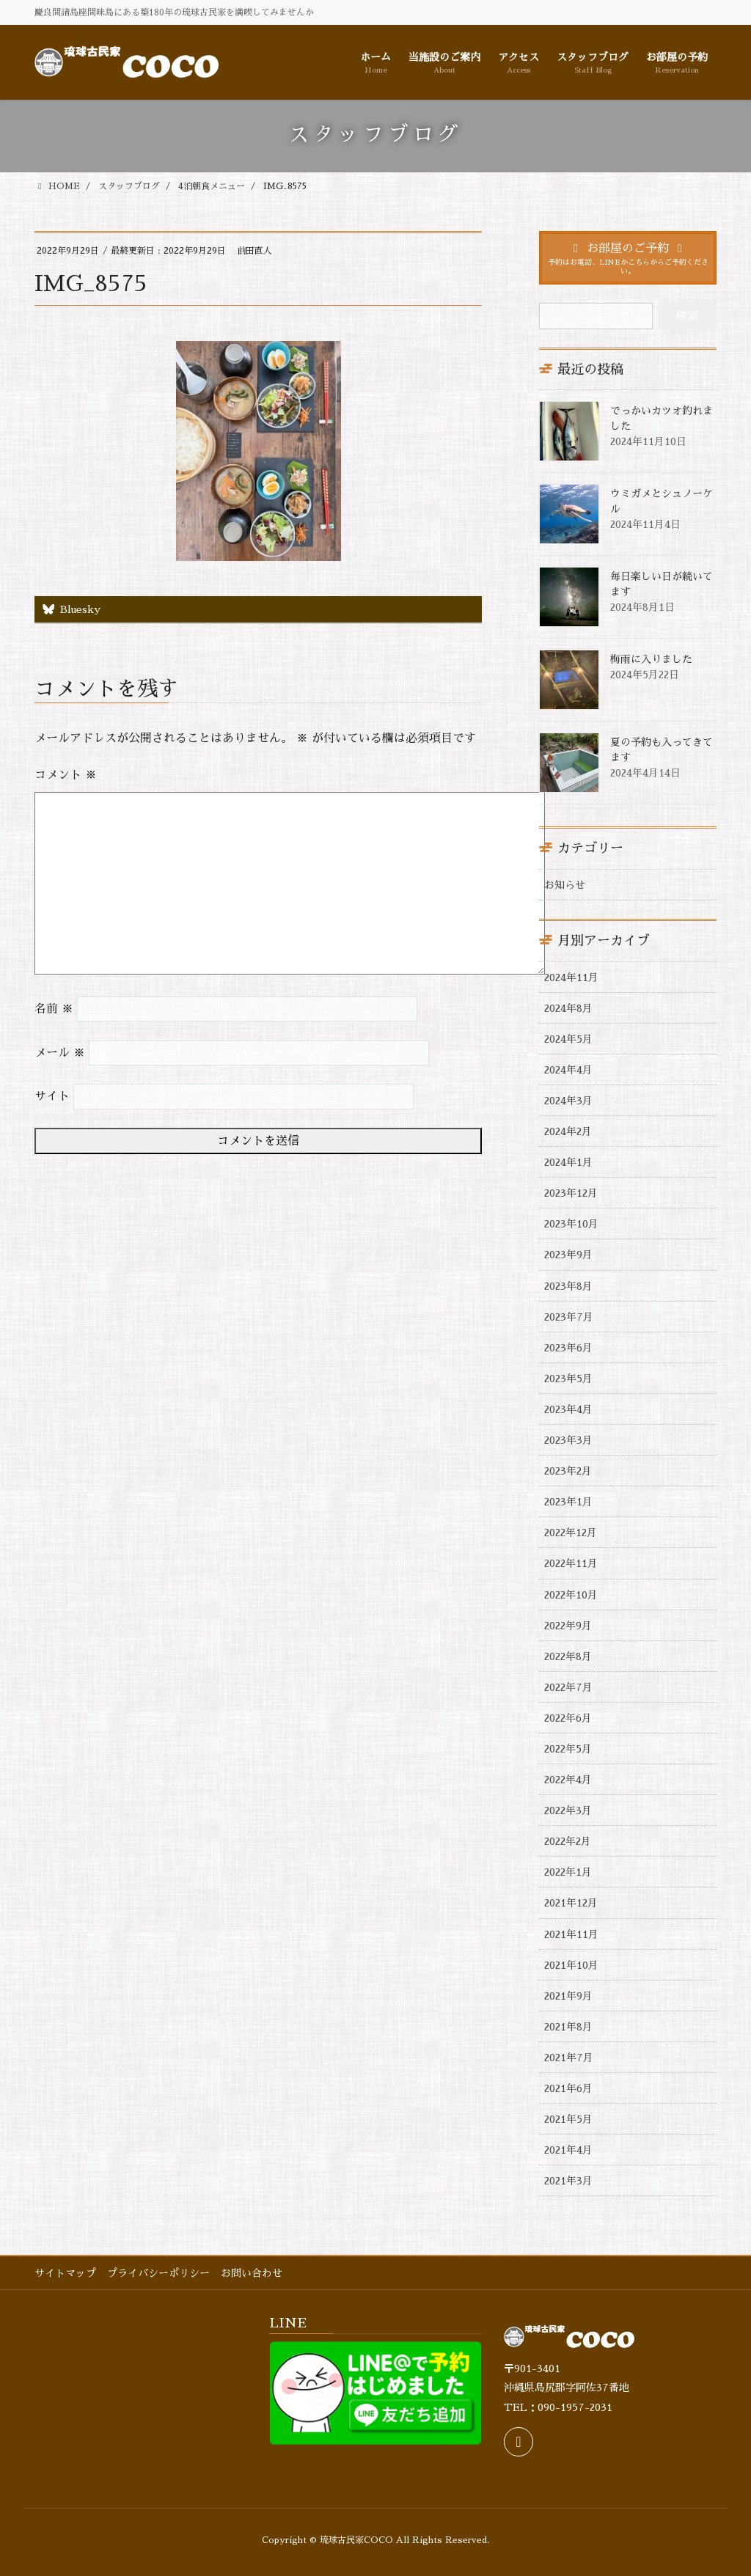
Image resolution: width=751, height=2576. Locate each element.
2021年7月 (568, 2057)
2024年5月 (568, 1039)
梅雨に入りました (651, 659)
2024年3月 (568, 1101)
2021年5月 (568, 2119)
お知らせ (564, 885)
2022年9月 (568, 1626)
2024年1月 (568, 1162)
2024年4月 (568, 1070)
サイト (52, 1096)
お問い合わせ (251, 2273)
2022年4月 (568, 1780)
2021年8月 (568, 2027)
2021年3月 (568, 2181)
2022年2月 (567, 1841)
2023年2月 (568, 1471)
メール (59, 1053)
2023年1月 (568, 1502)
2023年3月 (568, 1440)
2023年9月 (568, 1255)
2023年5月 (568, 1378)
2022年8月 (568, 1656)
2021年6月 (568, 2088)
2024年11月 (571, 977)
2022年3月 (568, 1810)
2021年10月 (571, 1965)
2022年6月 (568, 1718)
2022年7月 (568, 1687)
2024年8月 (568, 1008)
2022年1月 (568, 1872)
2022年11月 (571, 1563)
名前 (53, 1009)
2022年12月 (570, 1532)
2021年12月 (571, 1903)
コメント (65, 775)
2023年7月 (568, 1317)
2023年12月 (571, 1193)
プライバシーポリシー (158, 2273)
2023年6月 (568, 1348)
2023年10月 (571, 1224)
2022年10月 (571, 1595)
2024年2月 (568, 1131)
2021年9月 (568, 1996)
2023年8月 (568, 1286)
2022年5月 (568, 1749)
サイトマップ (65, 2273)
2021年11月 (571, 1934)
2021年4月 (568, 2150)
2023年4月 (568, 1409)
